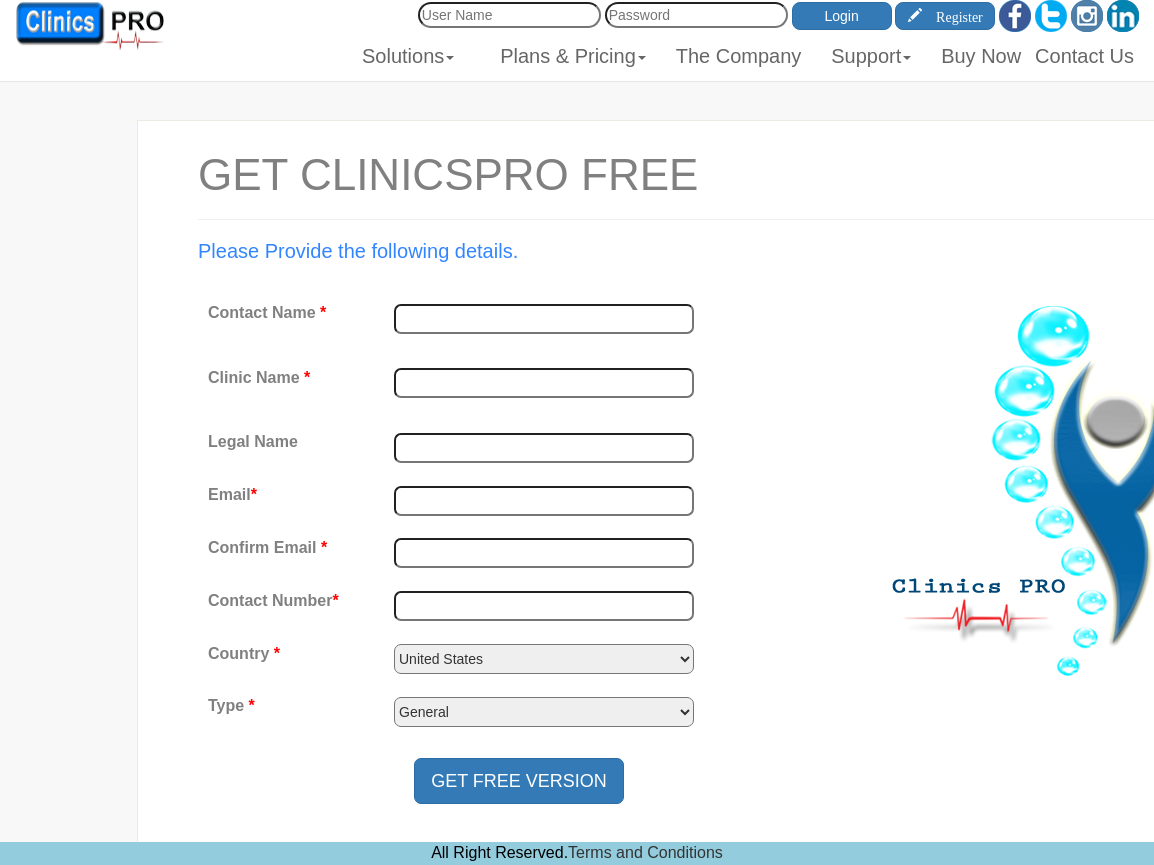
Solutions (408, 56)
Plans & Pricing (573, 56)
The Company (739, 56)
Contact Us (1084, 56)
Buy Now (981, 56)
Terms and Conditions (645, 852)
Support (871, 56)
